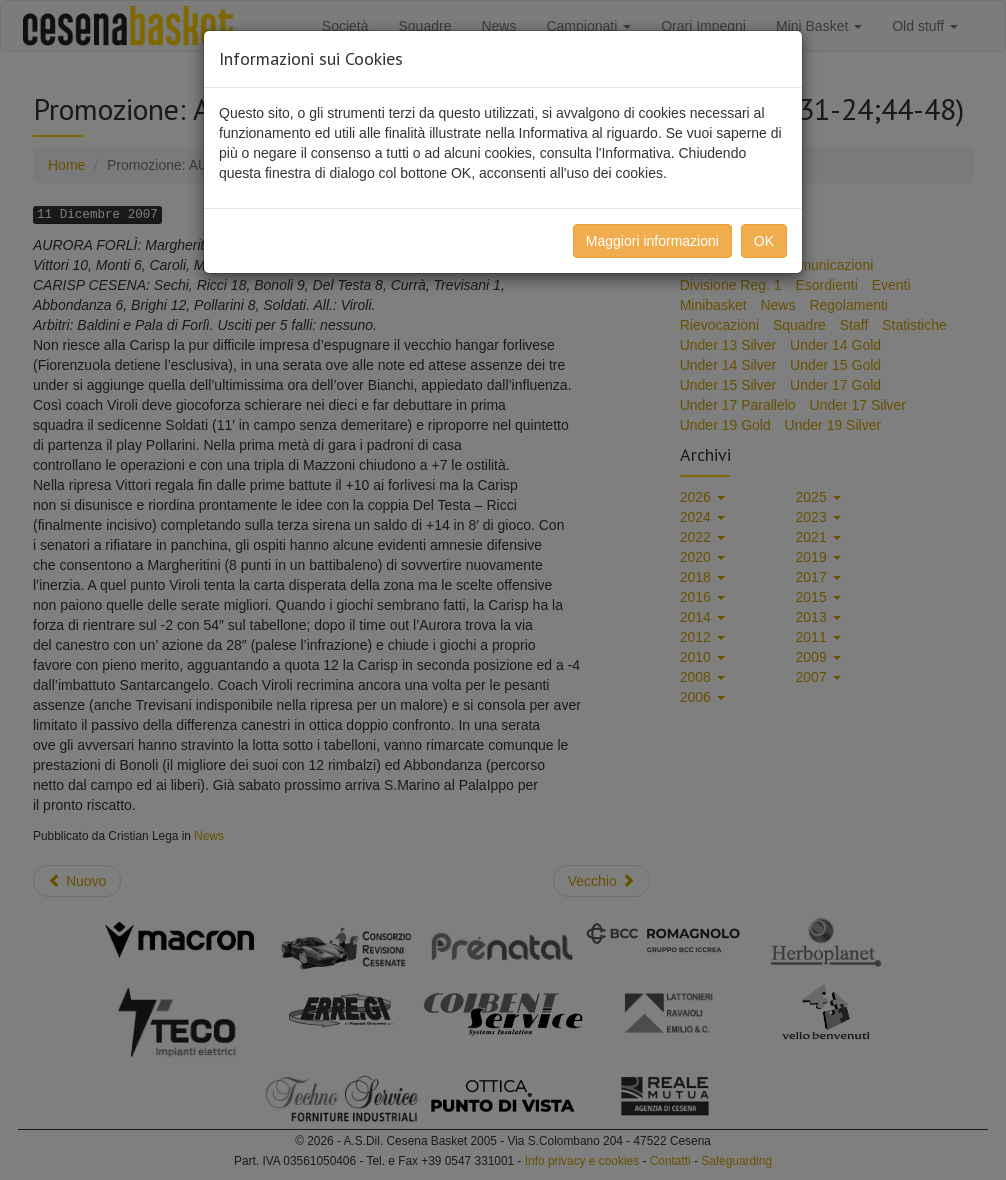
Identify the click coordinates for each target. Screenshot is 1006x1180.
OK (764, 241)
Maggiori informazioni (652, 241)
